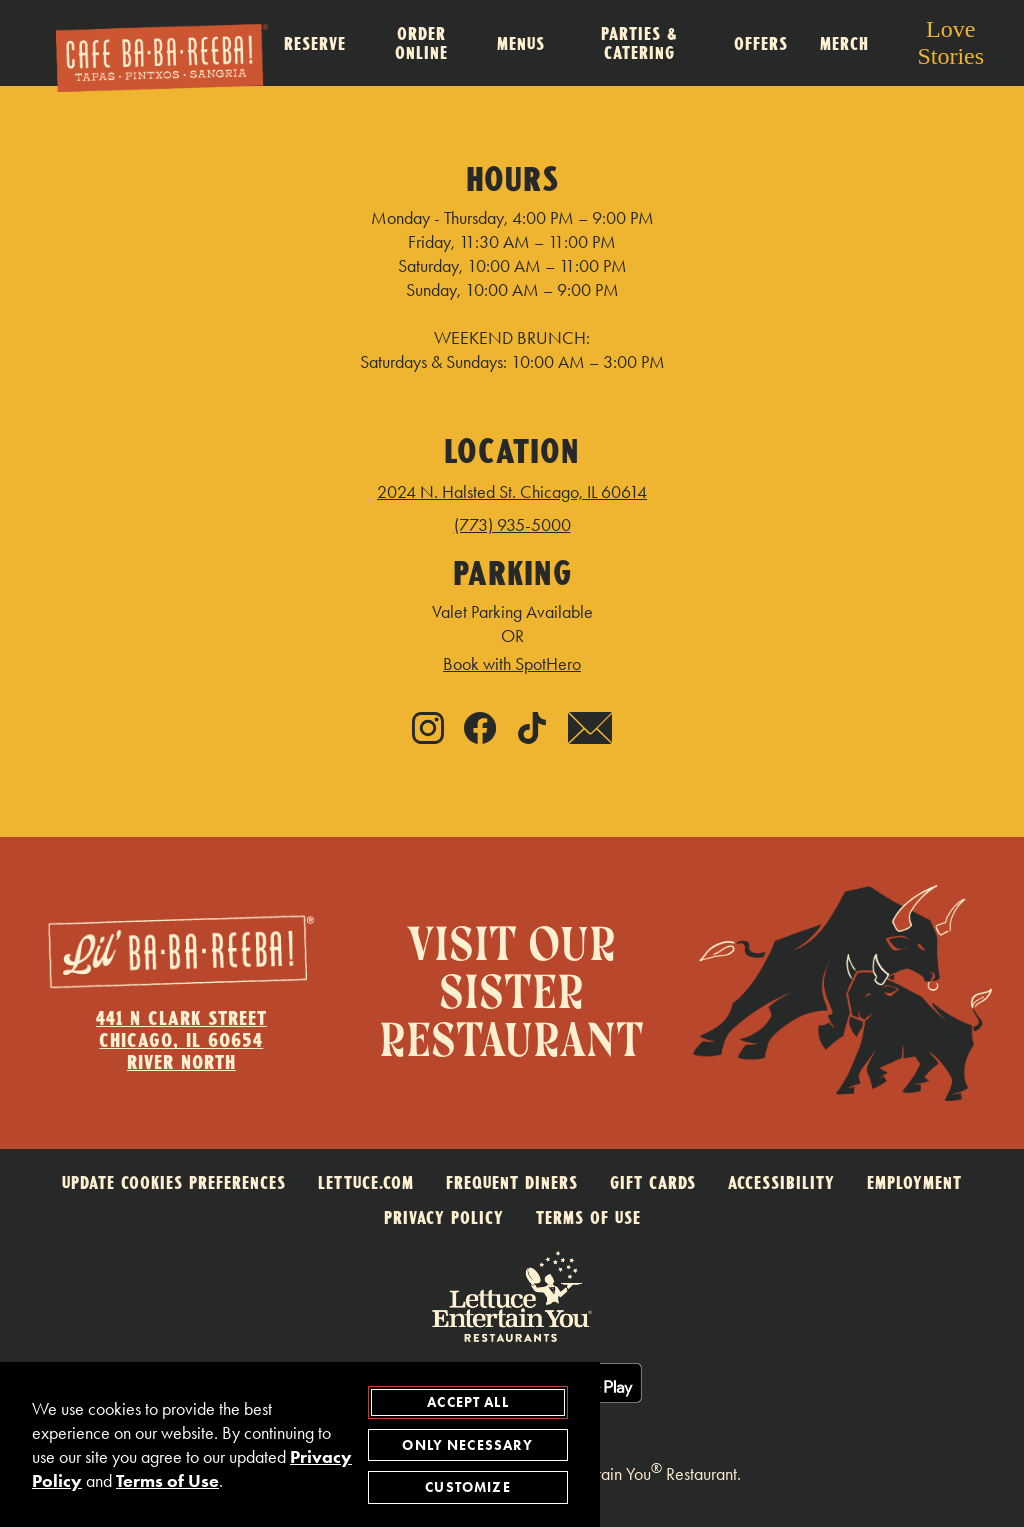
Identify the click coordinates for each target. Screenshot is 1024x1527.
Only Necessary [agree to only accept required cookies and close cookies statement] (467, 1446)
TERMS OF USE (588, 1217)
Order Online (421, 43)
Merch (844, 43)
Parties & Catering (639, 43)
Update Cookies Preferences (174, 1182)
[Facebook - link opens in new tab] (480, 730)
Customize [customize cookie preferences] (467, 1488)
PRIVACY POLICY (444, 1217)
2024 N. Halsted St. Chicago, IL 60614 (512, 492)
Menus (521, 43)
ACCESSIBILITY (781, 1182)
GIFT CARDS (653, 1182)
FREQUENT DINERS (512, 1182)
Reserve (315, 43)
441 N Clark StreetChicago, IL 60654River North (181, 1040)
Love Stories (950, 42)
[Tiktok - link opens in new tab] (532, 730)
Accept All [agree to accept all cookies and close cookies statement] (468, 1403)
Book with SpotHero (512, 664)
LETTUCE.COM (366, 1182)
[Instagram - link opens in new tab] (428, 730)
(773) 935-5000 (512, 525)
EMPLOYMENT (914, 1182)
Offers (761, 43)
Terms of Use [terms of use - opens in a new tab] (167, 1482)
